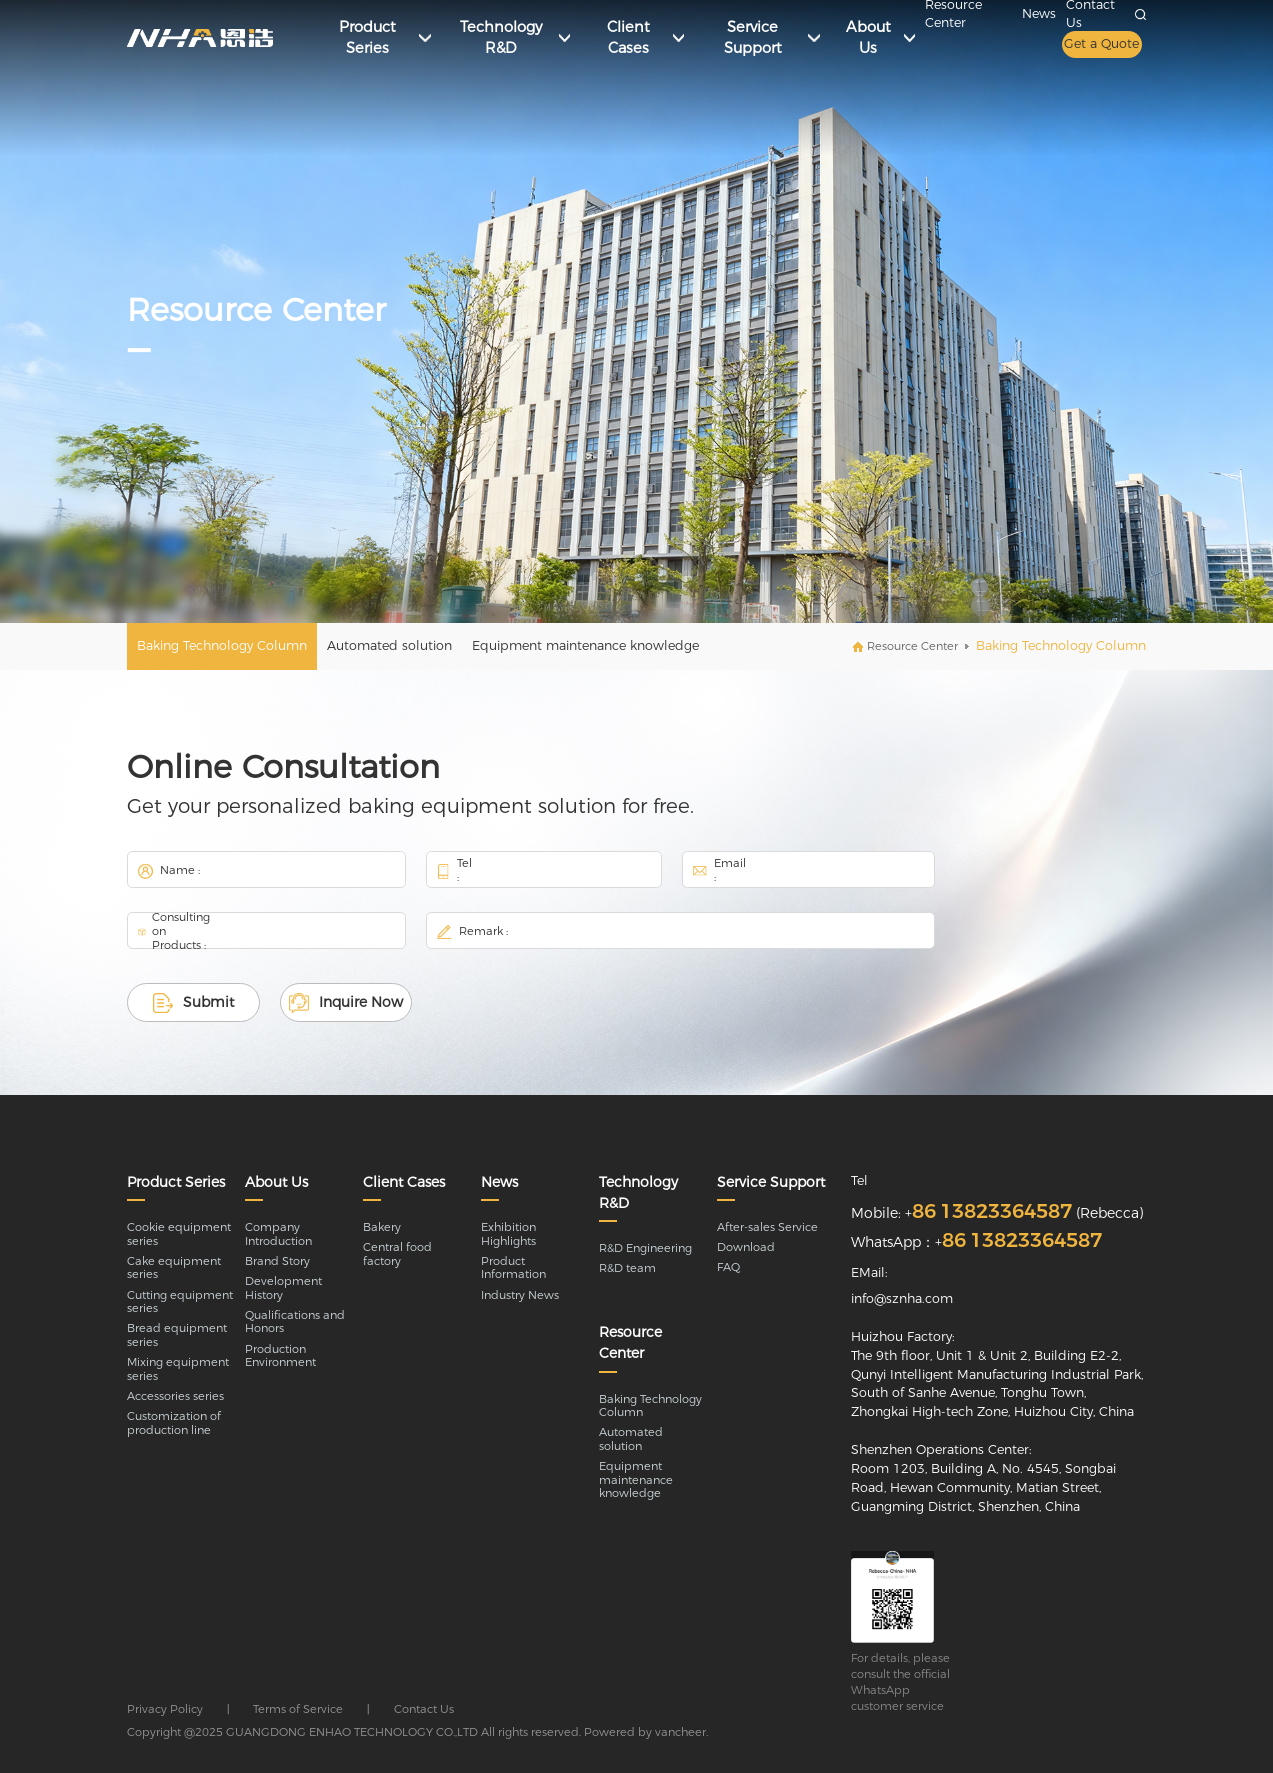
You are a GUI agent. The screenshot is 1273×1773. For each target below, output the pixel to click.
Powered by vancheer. (646, 1732)
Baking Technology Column (222, 645)
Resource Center (912, 646)
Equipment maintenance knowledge (585, 645)
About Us (276, 1182)
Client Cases (404, 1182)
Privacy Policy (165, 1709)
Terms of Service (298, 1709)
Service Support (771, 1182)
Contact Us (424, 1709)
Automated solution (389, 645)
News (1039, 13)
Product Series (176, 1182)
